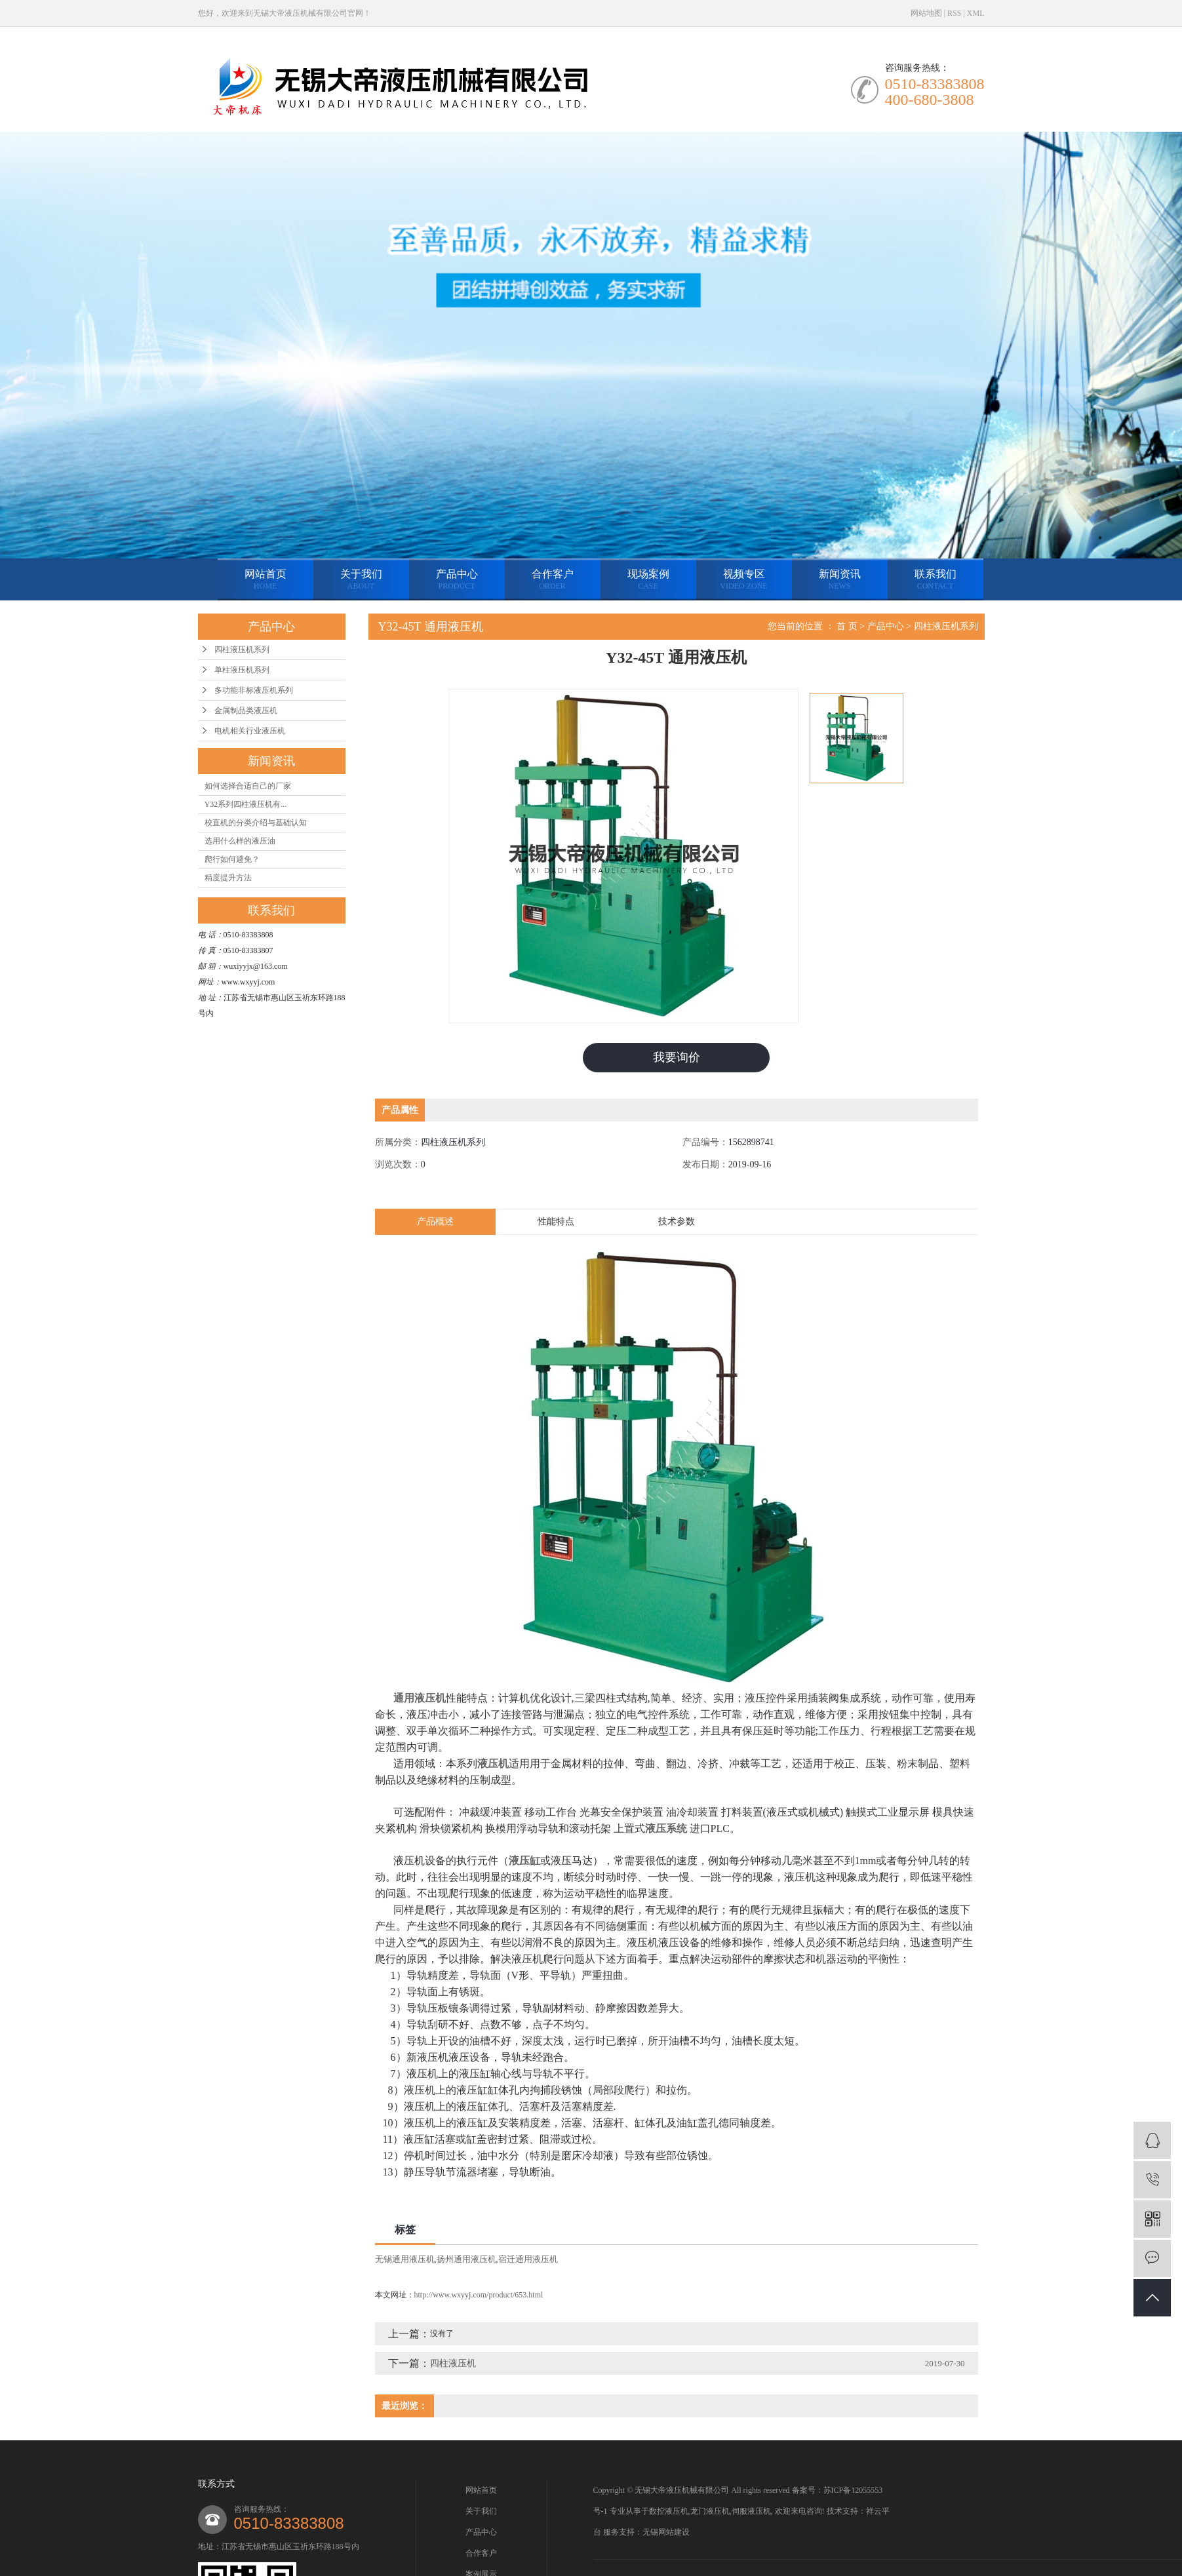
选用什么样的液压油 (240, 841)
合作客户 (553, 579)
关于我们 (361, 579)
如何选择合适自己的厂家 (248, 785)
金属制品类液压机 (245, 710)
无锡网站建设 (666, 2532)
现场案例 (648, 579)
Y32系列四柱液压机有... (246, 804)
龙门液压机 (710, 2511)
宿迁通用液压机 (528, 2259)
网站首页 (265, 579)
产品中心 (457, 579)
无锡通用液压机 (405, 2259)
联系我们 (935, 579)
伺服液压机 (751, 2511)
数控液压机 (668, 2511)
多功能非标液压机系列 (253, 690)
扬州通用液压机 (466, 2259)
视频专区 (744, 579)
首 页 (847, 626)
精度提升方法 (228, 877)
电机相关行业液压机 (249, 730)
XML (976, 13)
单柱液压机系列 (241, 669)
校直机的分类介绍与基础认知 (256, 822)
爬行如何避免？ (232, 859)
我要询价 (676, 1057)
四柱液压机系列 (241, 649)
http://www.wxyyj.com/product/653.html (478, 2294)
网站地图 (926, 13)
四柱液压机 (453, 2363)
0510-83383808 (289, 2523)
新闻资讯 (840, 579)
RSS (954, 13)
